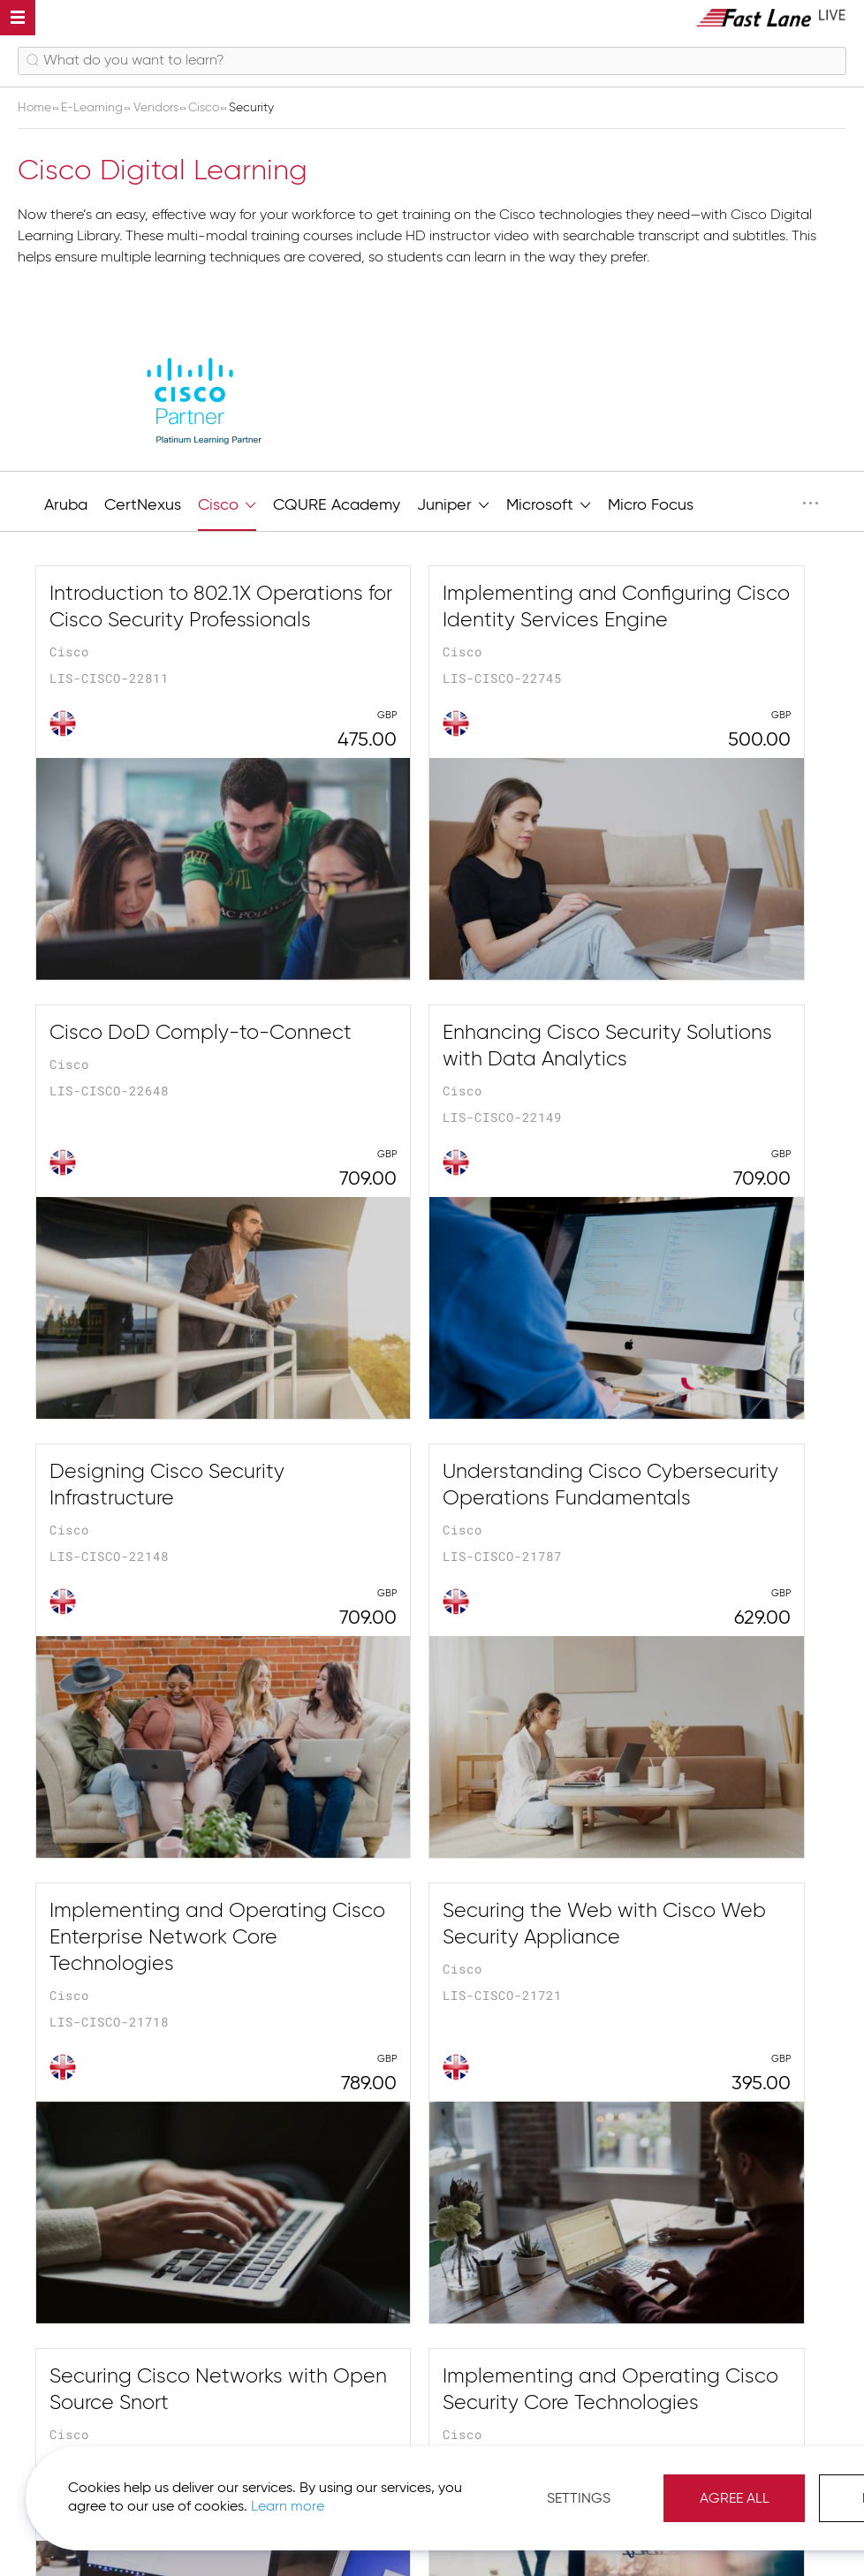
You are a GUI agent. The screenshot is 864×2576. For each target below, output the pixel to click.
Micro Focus (650, 504)
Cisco (205, 108)
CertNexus (142, 504)
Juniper (453, 502)
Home (36, 108)
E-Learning (93, 108)
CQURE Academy (336, 504)
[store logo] (771, 17)
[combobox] (432, 61)
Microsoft (548, 502)
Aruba (65, 504)
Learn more (248, 2504)
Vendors (157, 108)
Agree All (749, 2496)
